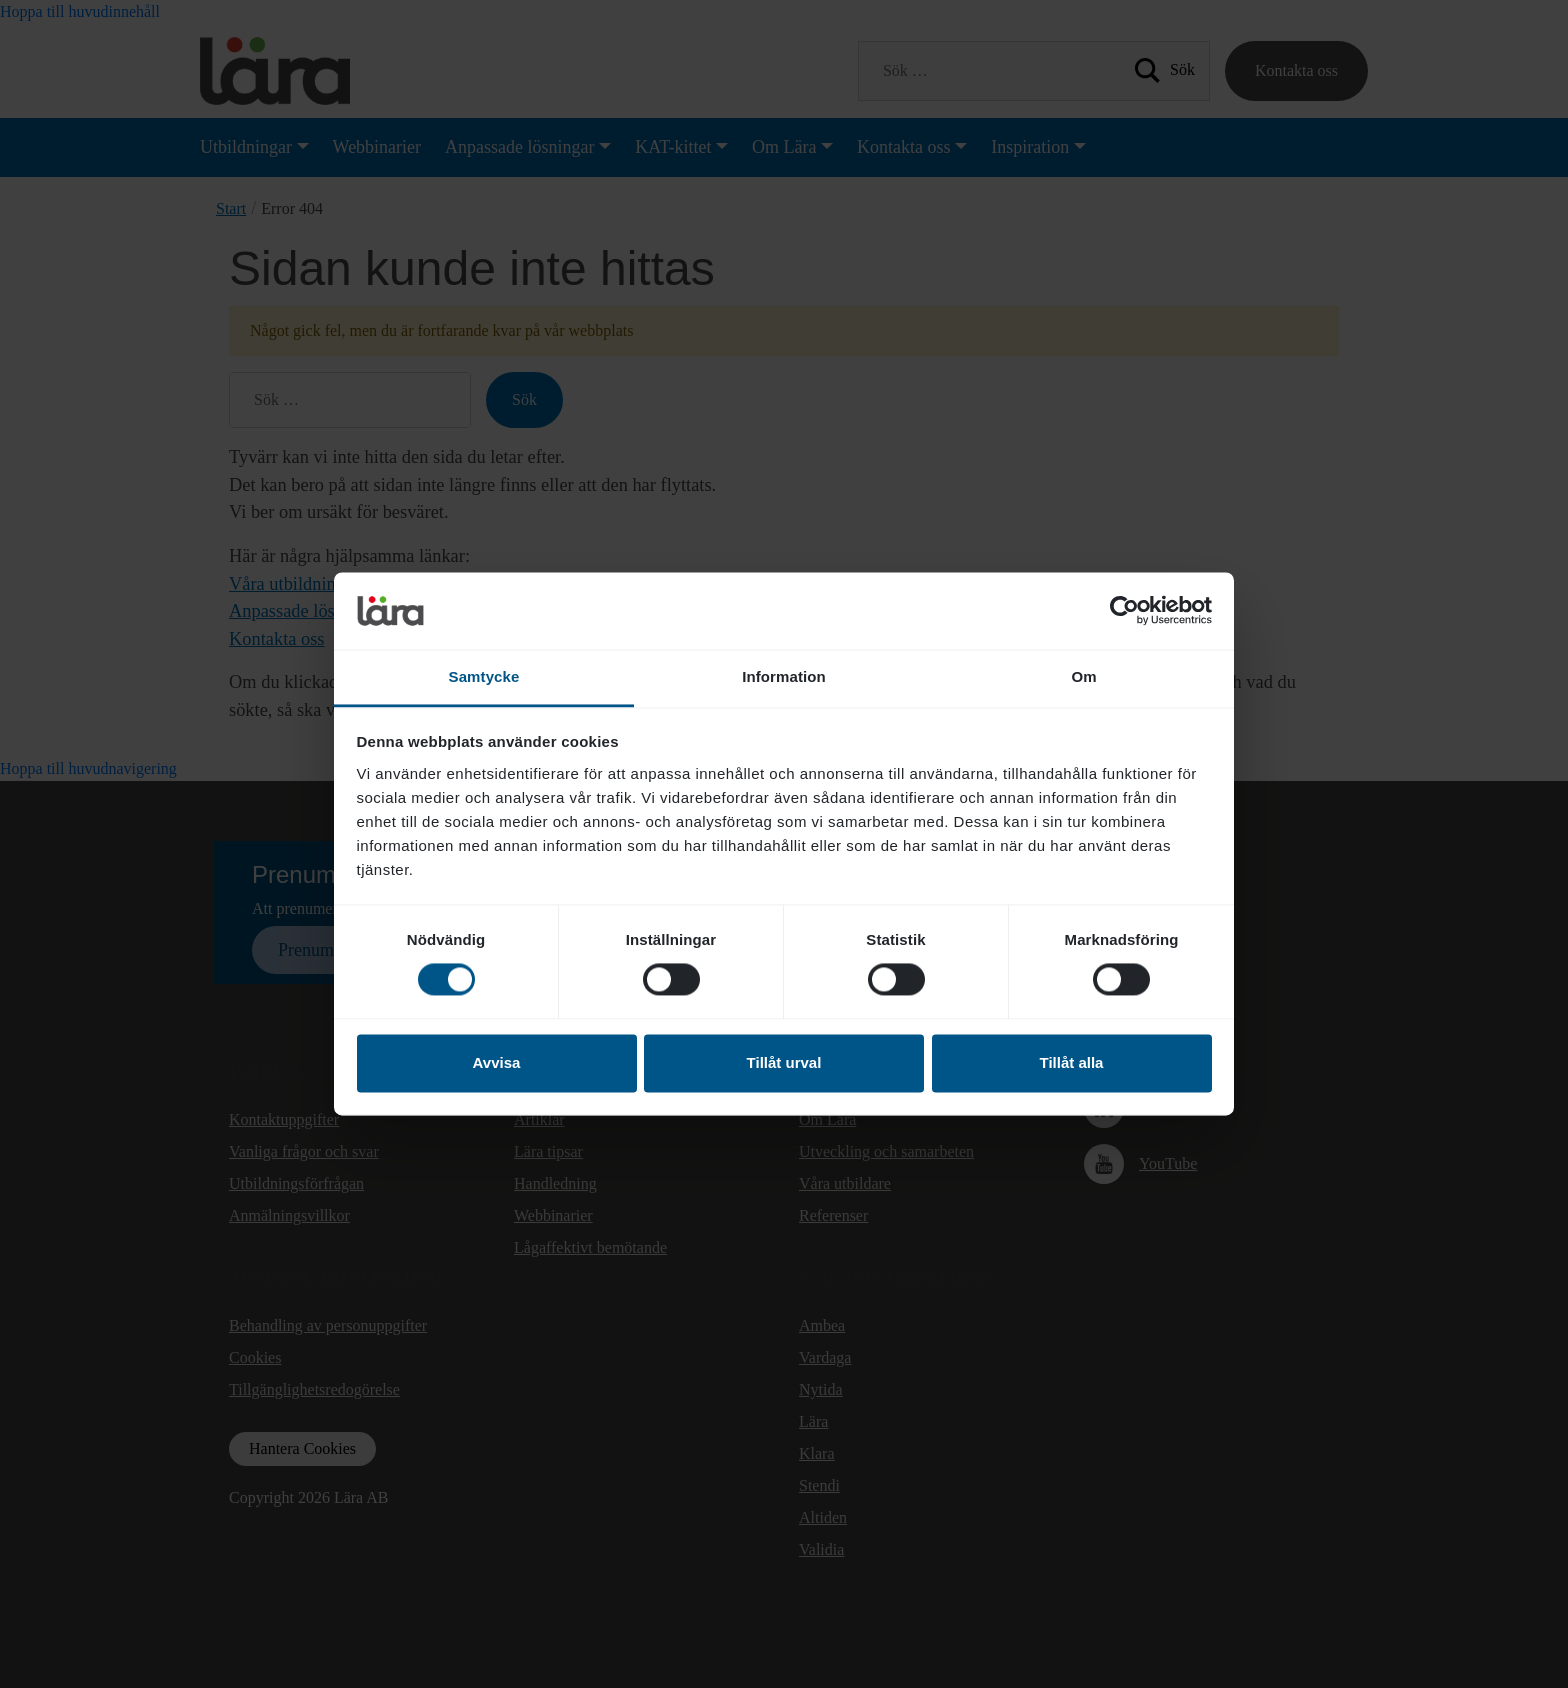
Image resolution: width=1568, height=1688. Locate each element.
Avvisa (497, 1062)
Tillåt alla (1072, 1062)
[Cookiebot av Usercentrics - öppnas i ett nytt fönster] (1124, 611)
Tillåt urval (784, 1062)
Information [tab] (784, 676)
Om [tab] (1083, 676)
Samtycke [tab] (484, 676)
